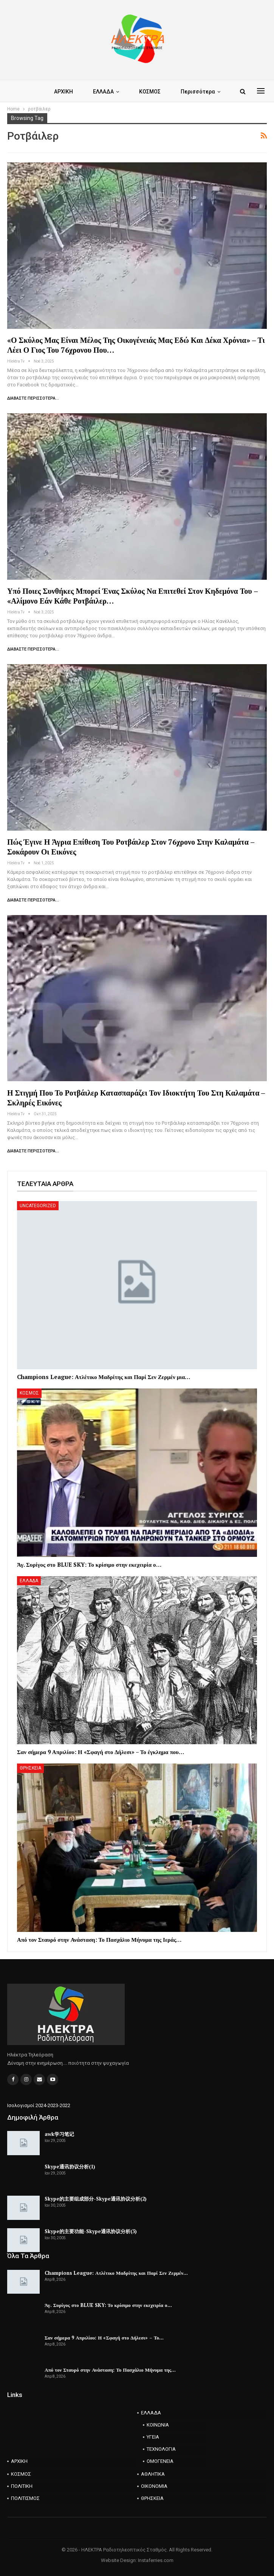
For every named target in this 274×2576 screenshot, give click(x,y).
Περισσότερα (198, 92)
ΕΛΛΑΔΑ (103, 92)
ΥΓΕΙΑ (153, 2437)
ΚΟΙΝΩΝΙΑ (158, 2425)
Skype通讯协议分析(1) (70, 2166)
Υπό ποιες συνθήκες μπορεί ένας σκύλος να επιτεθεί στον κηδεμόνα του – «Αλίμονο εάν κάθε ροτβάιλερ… (132, 596)
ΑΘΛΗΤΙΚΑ (153, 2474)
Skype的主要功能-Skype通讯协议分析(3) (91, 2231)
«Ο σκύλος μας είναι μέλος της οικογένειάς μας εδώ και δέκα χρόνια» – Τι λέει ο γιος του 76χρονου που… (136, 345)
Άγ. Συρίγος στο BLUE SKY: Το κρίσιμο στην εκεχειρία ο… (108, 2305)
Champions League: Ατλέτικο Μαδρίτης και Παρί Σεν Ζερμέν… (116, 2272)
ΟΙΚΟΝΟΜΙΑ (154, 2486)
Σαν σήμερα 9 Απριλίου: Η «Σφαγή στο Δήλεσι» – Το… (104, 2337)
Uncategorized (38, 1205)
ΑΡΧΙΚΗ (63, 92)
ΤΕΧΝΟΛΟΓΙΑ (161, 2449)
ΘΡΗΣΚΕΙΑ (30, 1768)
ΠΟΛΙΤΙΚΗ (22, 2486)
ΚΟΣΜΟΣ (150, 92)
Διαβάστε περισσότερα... (33, 398)
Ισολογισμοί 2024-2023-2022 (38, 2105)
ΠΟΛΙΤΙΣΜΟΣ (25, 2498)
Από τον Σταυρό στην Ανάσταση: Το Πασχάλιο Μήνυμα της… (110, 2369)
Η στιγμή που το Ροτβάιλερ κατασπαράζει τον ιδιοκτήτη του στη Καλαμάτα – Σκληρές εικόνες (136, 1098)
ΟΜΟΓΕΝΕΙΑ (160, 2461)
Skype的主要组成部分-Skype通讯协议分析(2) (96, 2198)
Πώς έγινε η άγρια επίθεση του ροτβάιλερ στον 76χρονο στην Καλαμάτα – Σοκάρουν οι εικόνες (130, 847)
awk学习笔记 (59, 2134)
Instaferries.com (155, 2560)
